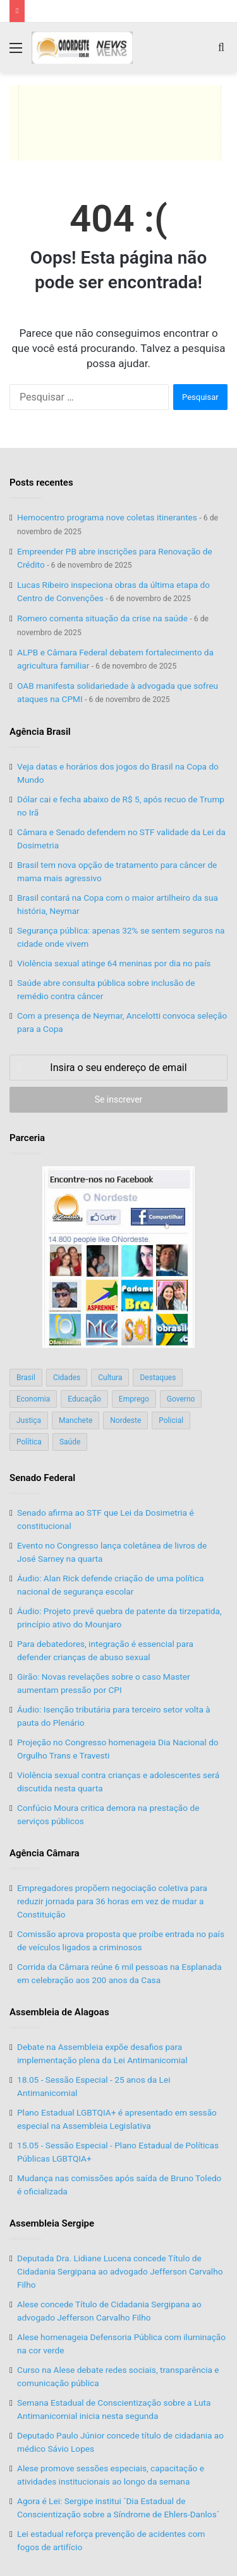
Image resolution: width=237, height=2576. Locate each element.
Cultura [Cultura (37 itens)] (110, 1377)
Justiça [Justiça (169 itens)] (28, 1420)
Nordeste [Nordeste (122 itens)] (125, 1420)
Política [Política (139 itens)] (29, 1441)
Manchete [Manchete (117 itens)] (75, 1420)
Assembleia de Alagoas (59, 2012)
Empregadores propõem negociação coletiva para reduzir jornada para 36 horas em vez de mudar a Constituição (112, 1901)
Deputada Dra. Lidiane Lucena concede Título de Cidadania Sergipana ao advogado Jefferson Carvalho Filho (119, 2271)
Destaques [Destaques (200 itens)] (158, 1377)
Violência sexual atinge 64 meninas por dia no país (113, 963)
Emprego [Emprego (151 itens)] (134, 1399)
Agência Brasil (40, 731)
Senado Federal (42, 1478)
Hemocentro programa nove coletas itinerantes (107, 517)
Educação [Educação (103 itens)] (84, 1399)
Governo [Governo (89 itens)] (181, 1399)
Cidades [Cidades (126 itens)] (66, 1377)
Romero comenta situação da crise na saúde (102, 618)
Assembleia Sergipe (51, 2223)
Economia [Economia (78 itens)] (33, 1399)
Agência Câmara (44, 1853)
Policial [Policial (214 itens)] (171, 1420)
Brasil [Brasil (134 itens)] (25, 1377)
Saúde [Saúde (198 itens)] (69, 1441)
